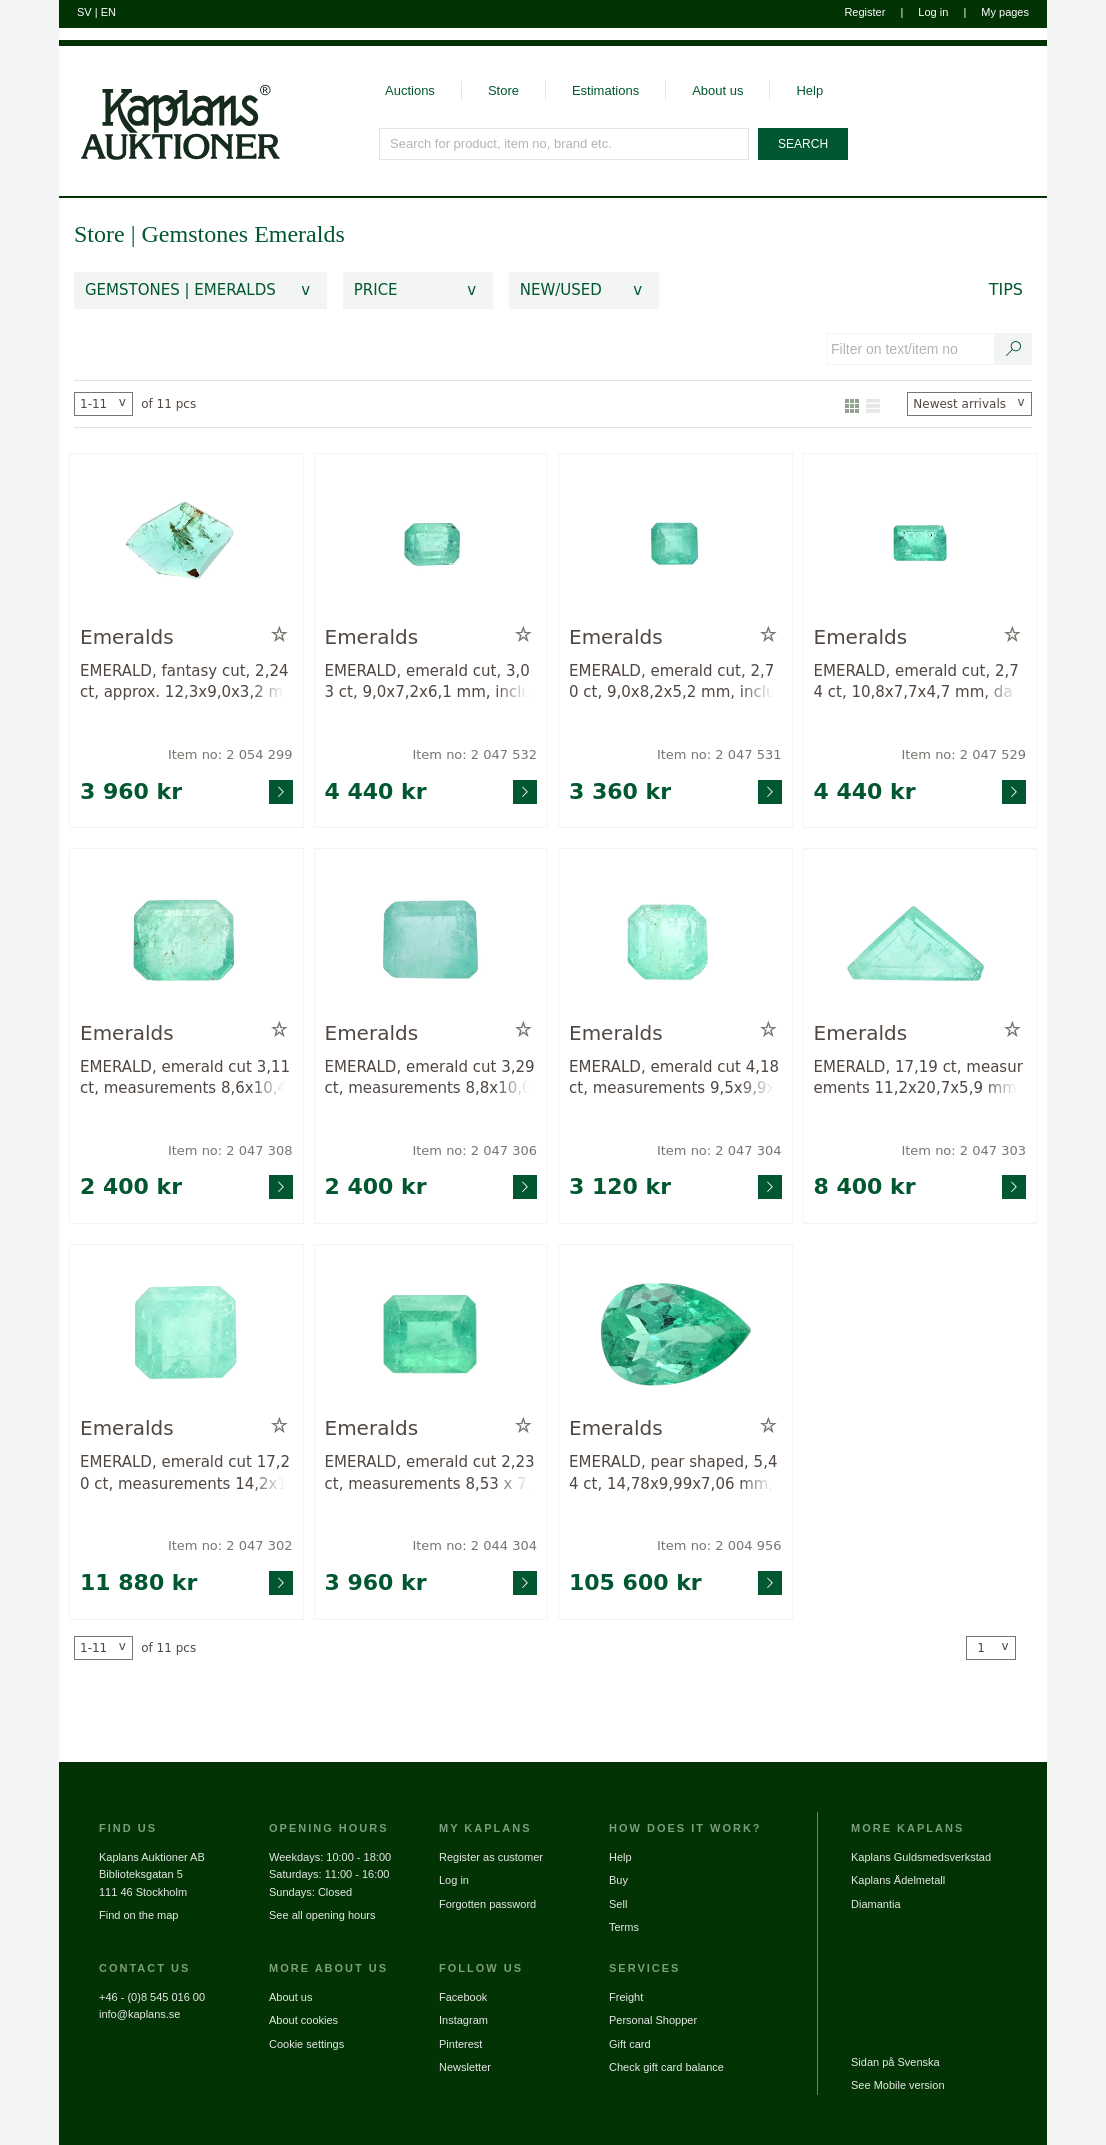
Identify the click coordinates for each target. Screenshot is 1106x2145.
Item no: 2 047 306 (474, 1150)
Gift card (630, 2044)
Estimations (605, 90)
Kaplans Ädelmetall (898, 1880)
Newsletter (465, 2067)
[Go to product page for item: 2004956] (675, 1334)
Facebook (463, 1997)
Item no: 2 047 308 (230, 1150)
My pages (1005, 12)
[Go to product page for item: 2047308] (186, 938)
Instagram (463, 2020)
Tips (1006, 289)
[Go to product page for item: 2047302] (186, 1334)
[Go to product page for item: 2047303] (920, 938)
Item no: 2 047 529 (963, 754)
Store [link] (99, 234)
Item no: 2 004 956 (719, 1545)
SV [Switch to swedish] (84, 12)
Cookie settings (306, 2044)
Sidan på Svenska (895, 2062)
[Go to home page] (169, 103)
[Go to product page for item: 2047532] (431, 543)
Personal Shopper (653, 2020)
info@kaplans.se (140, 2014)
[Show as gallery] (852, 404)
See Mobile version (898, 2085)
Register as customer (491, 1857)
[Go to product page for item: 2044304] (431, 1334)
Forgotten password (487, 1904)
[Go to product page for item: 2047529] (920, 543)
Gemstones (197, 234)
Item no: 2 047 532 (474, 754)
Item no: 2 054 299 (230, 754)
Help (809, 90)
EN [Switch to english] (108, 12)
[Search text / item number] (1014, 349)
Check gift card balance (666, 2067)
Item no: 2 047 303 (963, 1150)
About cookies (303, 2020)
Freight (626, 1997)
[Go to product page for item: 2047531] (675, 543)
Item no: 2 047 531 (719, 754)
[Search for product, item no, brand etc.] (565, 144)
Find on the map (139, 1915)
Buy (618, 1880)
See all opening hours (322, 1915)
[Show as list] (873, 404)
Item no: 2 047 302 (230, 1545)
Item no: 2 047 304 (719, 1150)
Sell (618, 1904)
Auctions (410, 90)
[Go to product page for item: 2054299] (186, 543)
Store (503, 90)
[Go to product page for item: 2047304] (675, 938)
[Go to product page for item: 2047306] (431, 938)
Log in (933, 12)
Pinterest (460, 2044)
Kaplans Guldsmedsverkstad (921, 1857)
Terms (624, 1927)
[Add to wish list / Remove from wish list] (279, 635)
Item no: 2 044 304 (474, 1545)
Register (864, 12)
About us (717, 90)
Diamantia (876, 1904)
